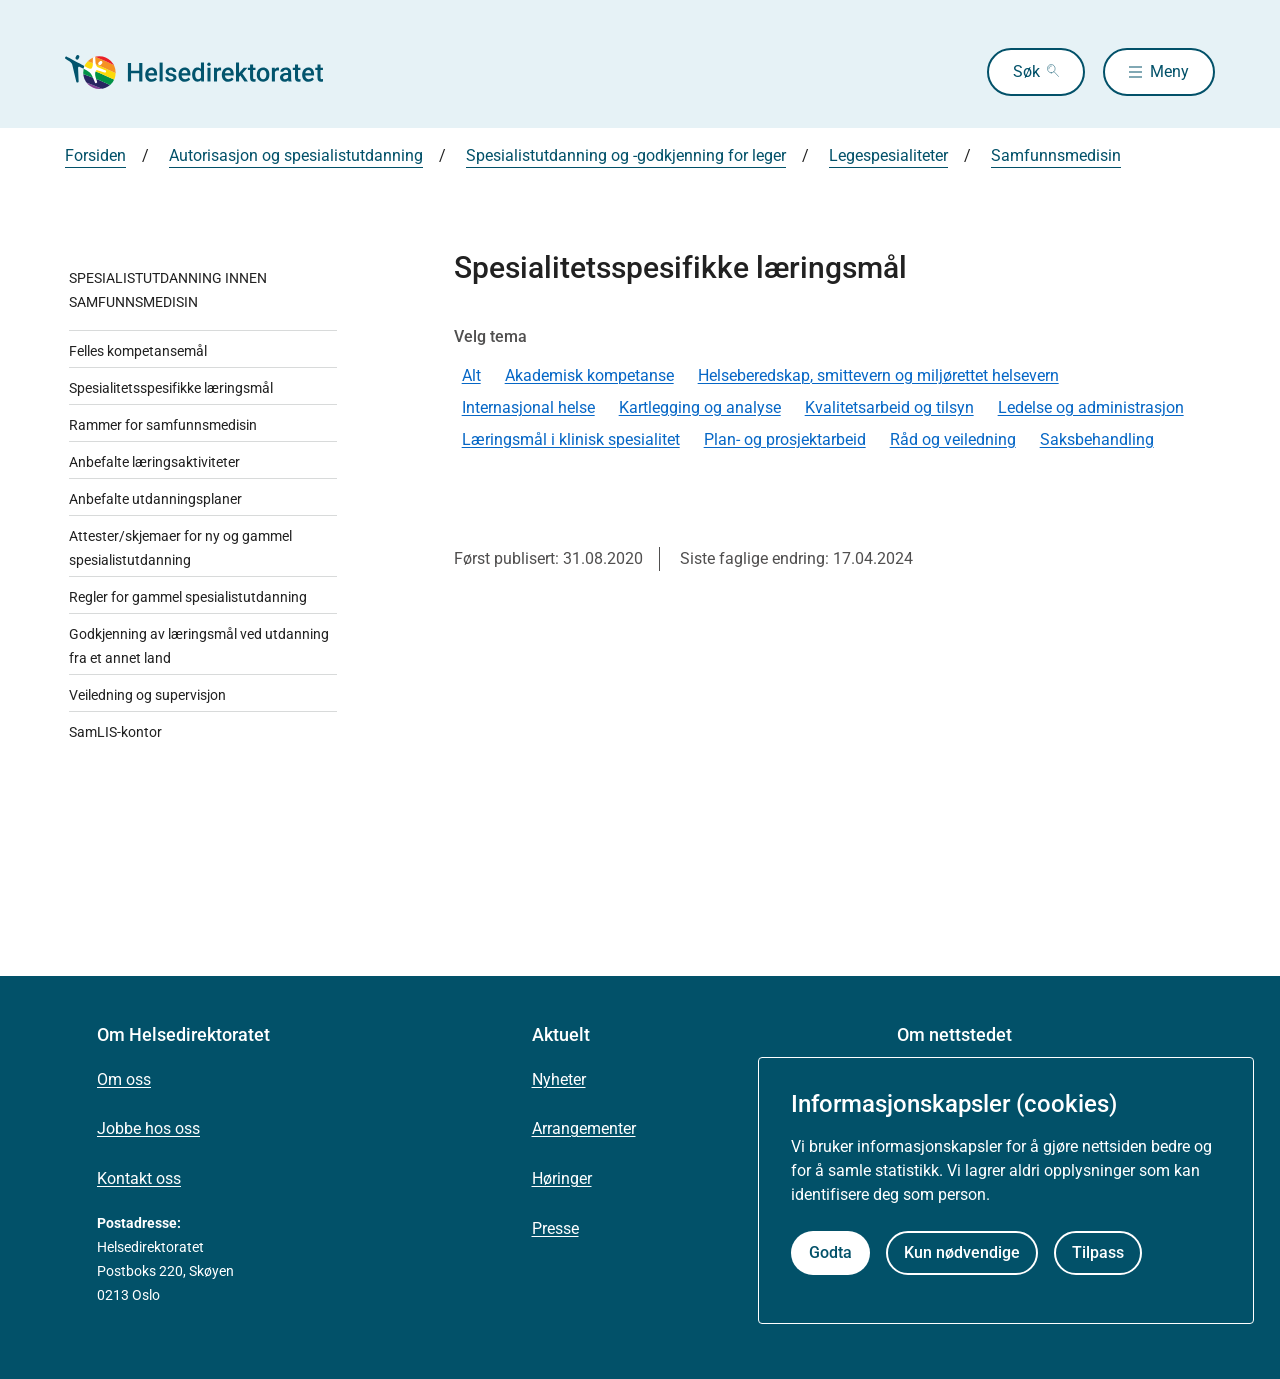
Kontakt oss (139, 1178)
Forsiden (95, 155)
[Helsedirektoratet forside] (209, 72)
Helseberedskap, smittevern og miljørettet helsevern (878, 375)
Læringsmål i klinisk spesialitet (571, 439)
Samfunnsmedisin (1056, 155)
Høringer (562, 1178)
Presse (555, 1228)
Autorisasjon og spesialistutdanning (296, 155)
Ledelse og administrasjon (1091, 407)
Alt (471, 375)
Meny (1169, 71)
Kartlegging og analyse (700, 407)
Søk (1026, 71)
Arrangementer (584, 1128)
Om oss (124, 1079)
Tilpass (1098, 1252)
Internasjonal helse (528, 407)
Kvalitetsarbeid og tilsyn (889, 407)
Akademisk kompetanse (589, 375)
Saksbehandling (1097, 439)
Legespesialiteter (888, 155)
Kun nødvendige (962, 1252)
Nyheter (559, 1079)
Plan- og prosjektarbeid (785, 439)
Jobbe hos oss (148, 1128)
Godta (830, 1252)
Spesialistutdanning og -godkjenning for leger (626, 155)
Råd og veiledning (953, 439)
